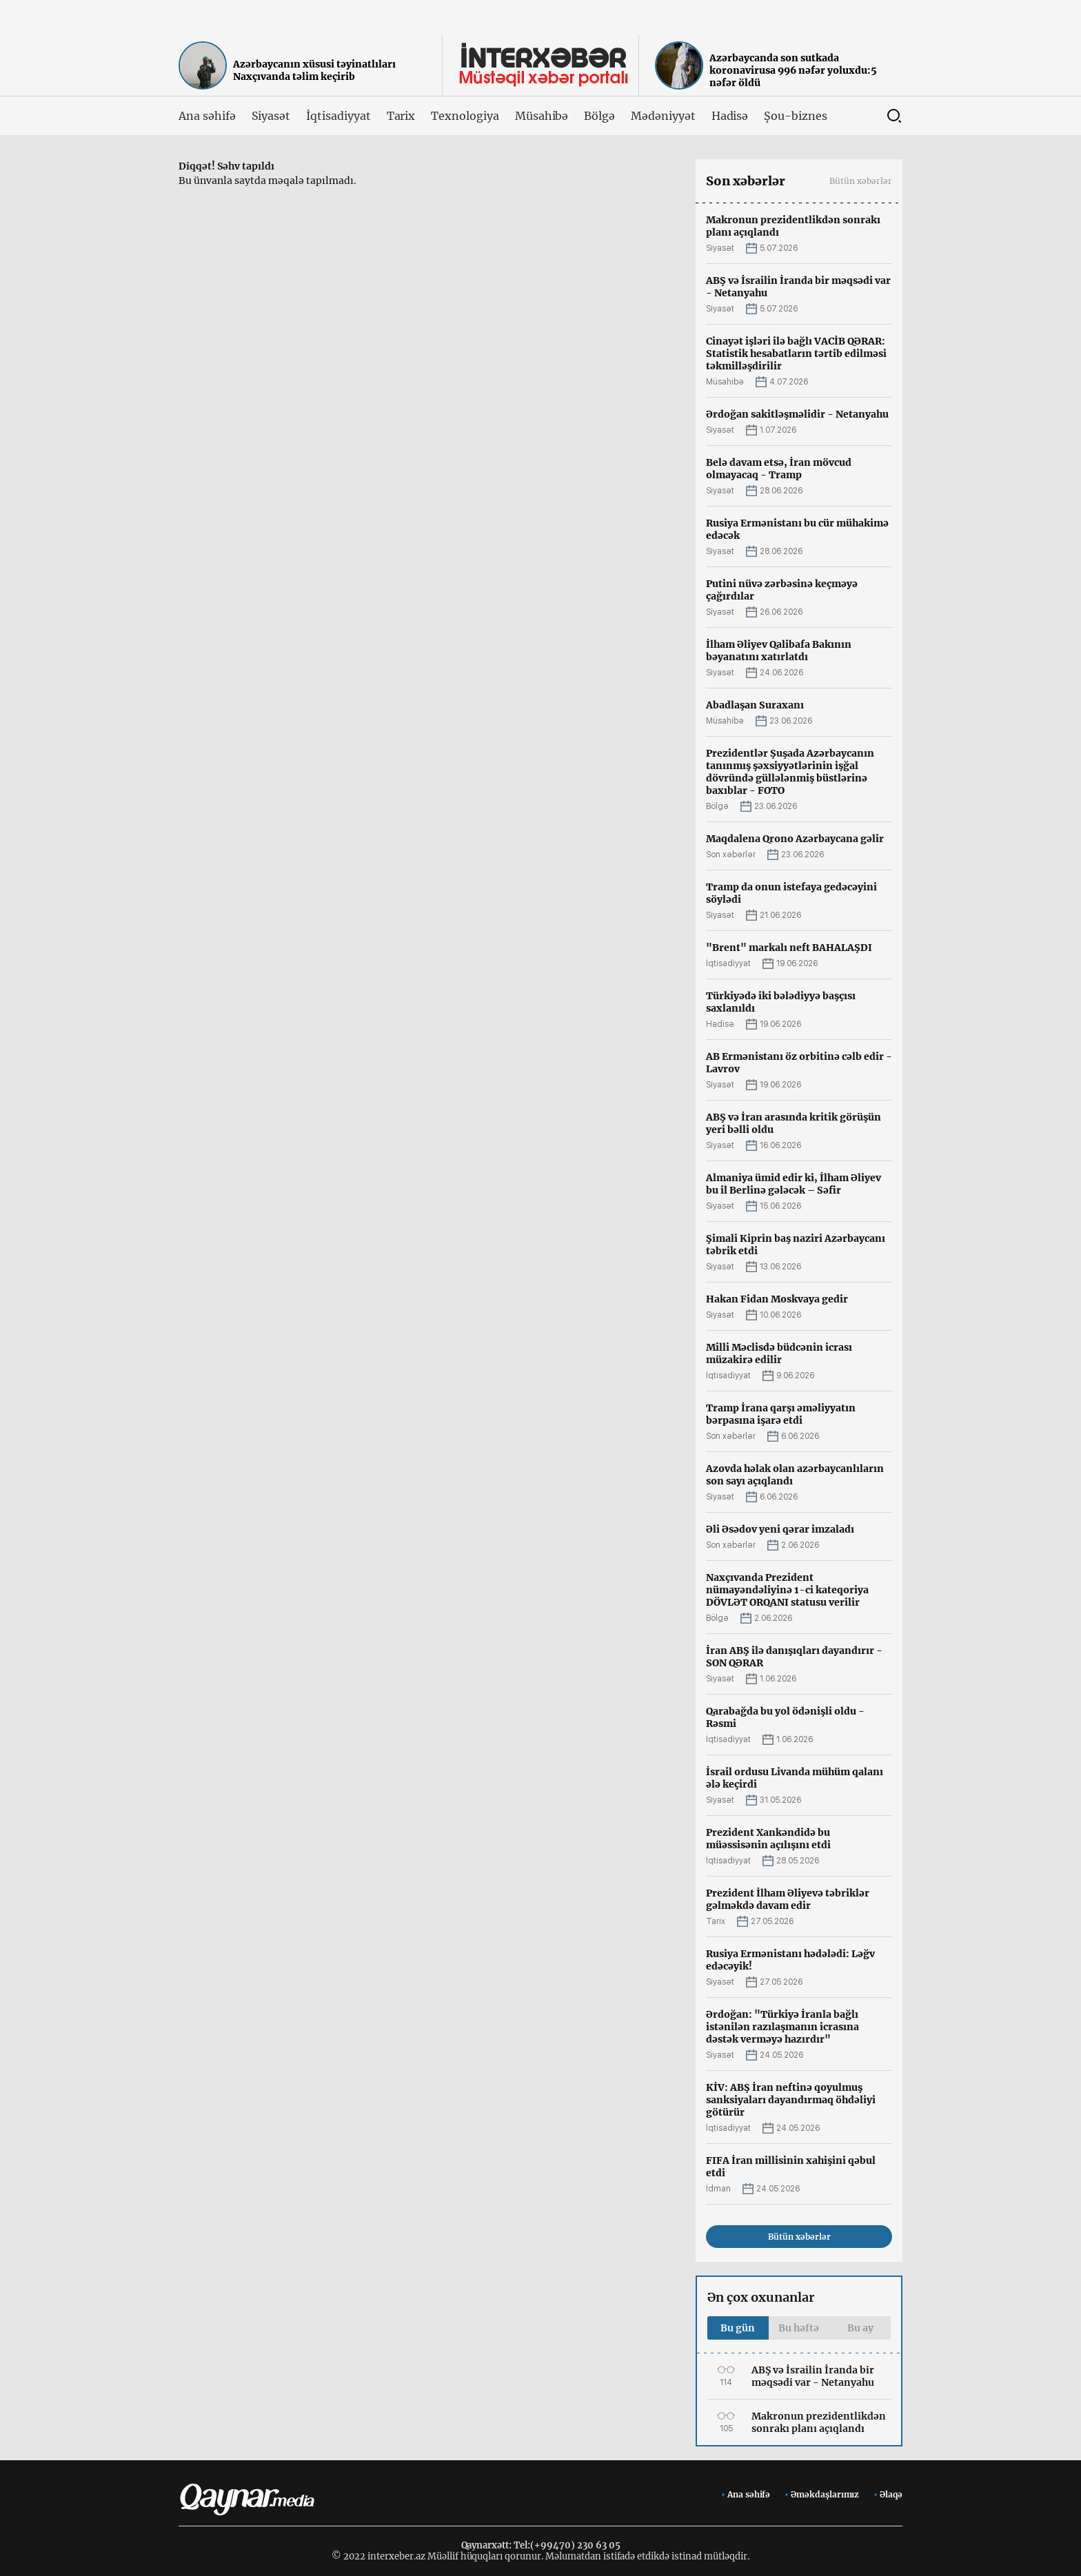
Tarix (401, 116)
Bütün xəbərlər (860, 181)
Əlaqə (891, 2494)
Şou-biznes (795, 116)
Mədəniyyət (663, 116)
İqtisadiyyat (338, 116)
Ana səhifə (207, 116)
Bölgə (599, 116)
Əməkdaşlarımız (825, 2494)
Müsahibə (542, 116)
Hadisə (730, 116)
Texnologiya (464, 116)
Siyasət (271, 116)
